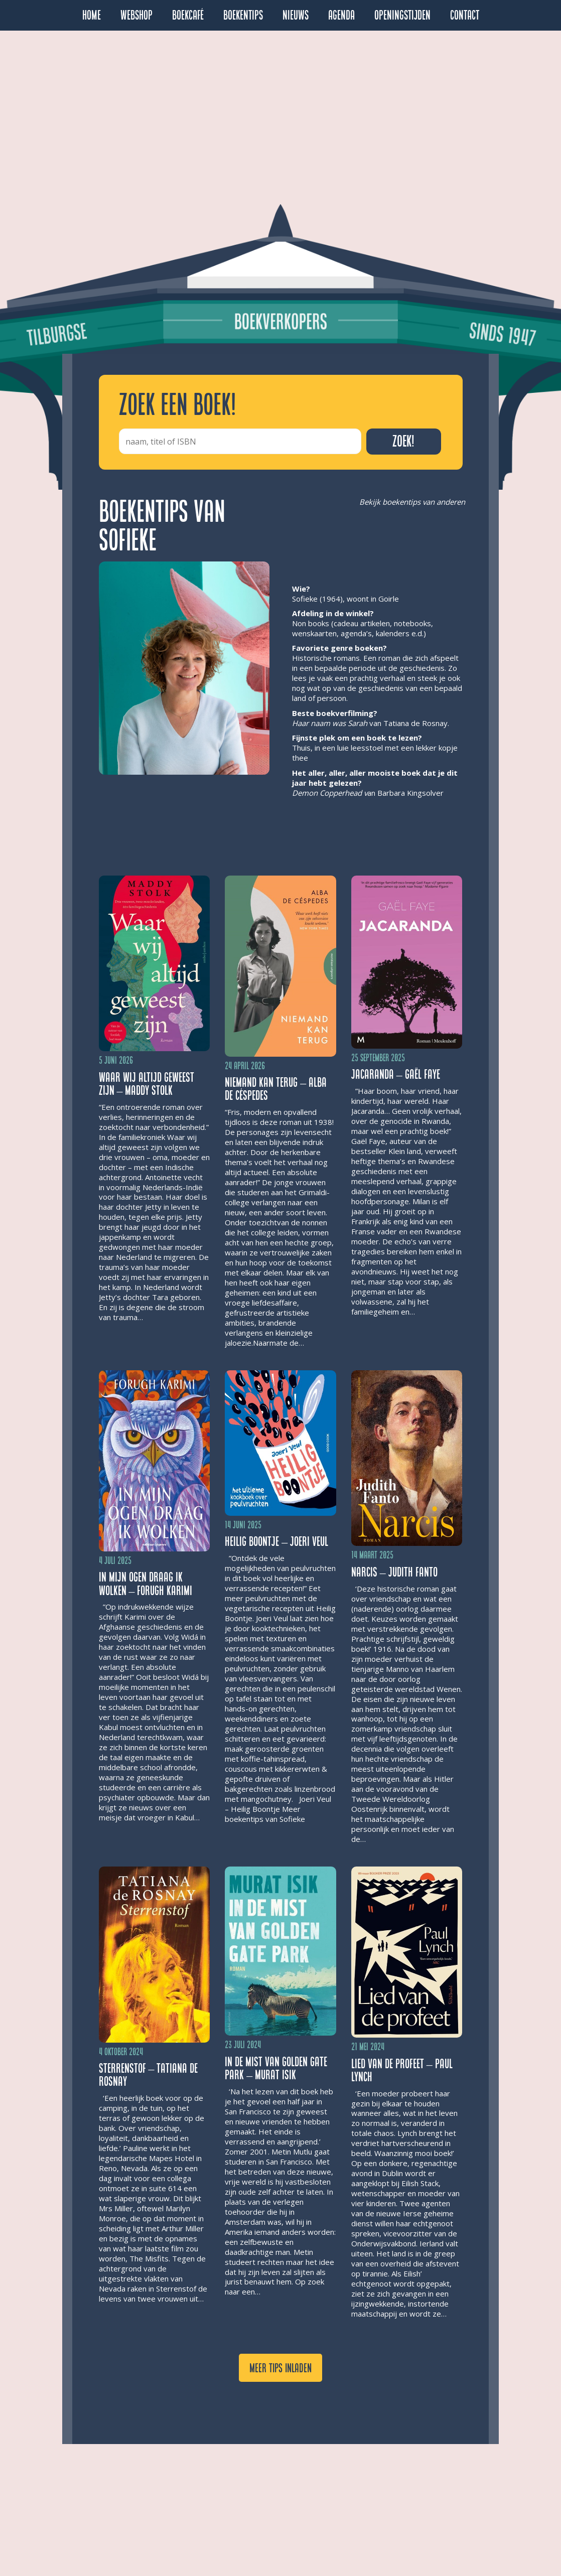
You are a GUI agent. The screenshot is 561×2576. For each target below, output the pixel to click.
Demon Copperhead (327, 793)
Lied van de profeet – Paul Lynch (402, 2070)
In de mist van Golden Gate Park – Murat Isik (276, 2068)
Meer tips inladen (280, 2368)
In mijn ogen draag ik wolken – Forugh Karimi (146, 1584)
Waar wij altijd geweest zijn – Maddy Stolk (146, 1084)
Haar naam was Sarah (329, 723)
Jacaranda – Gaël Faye (395, 1074)
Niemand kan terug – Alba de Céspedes (276, 1089)
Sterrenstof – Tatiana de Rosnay (148, 2075)
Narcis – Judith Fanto (394, 1572)
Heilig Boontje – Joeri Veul (276, 1541)
